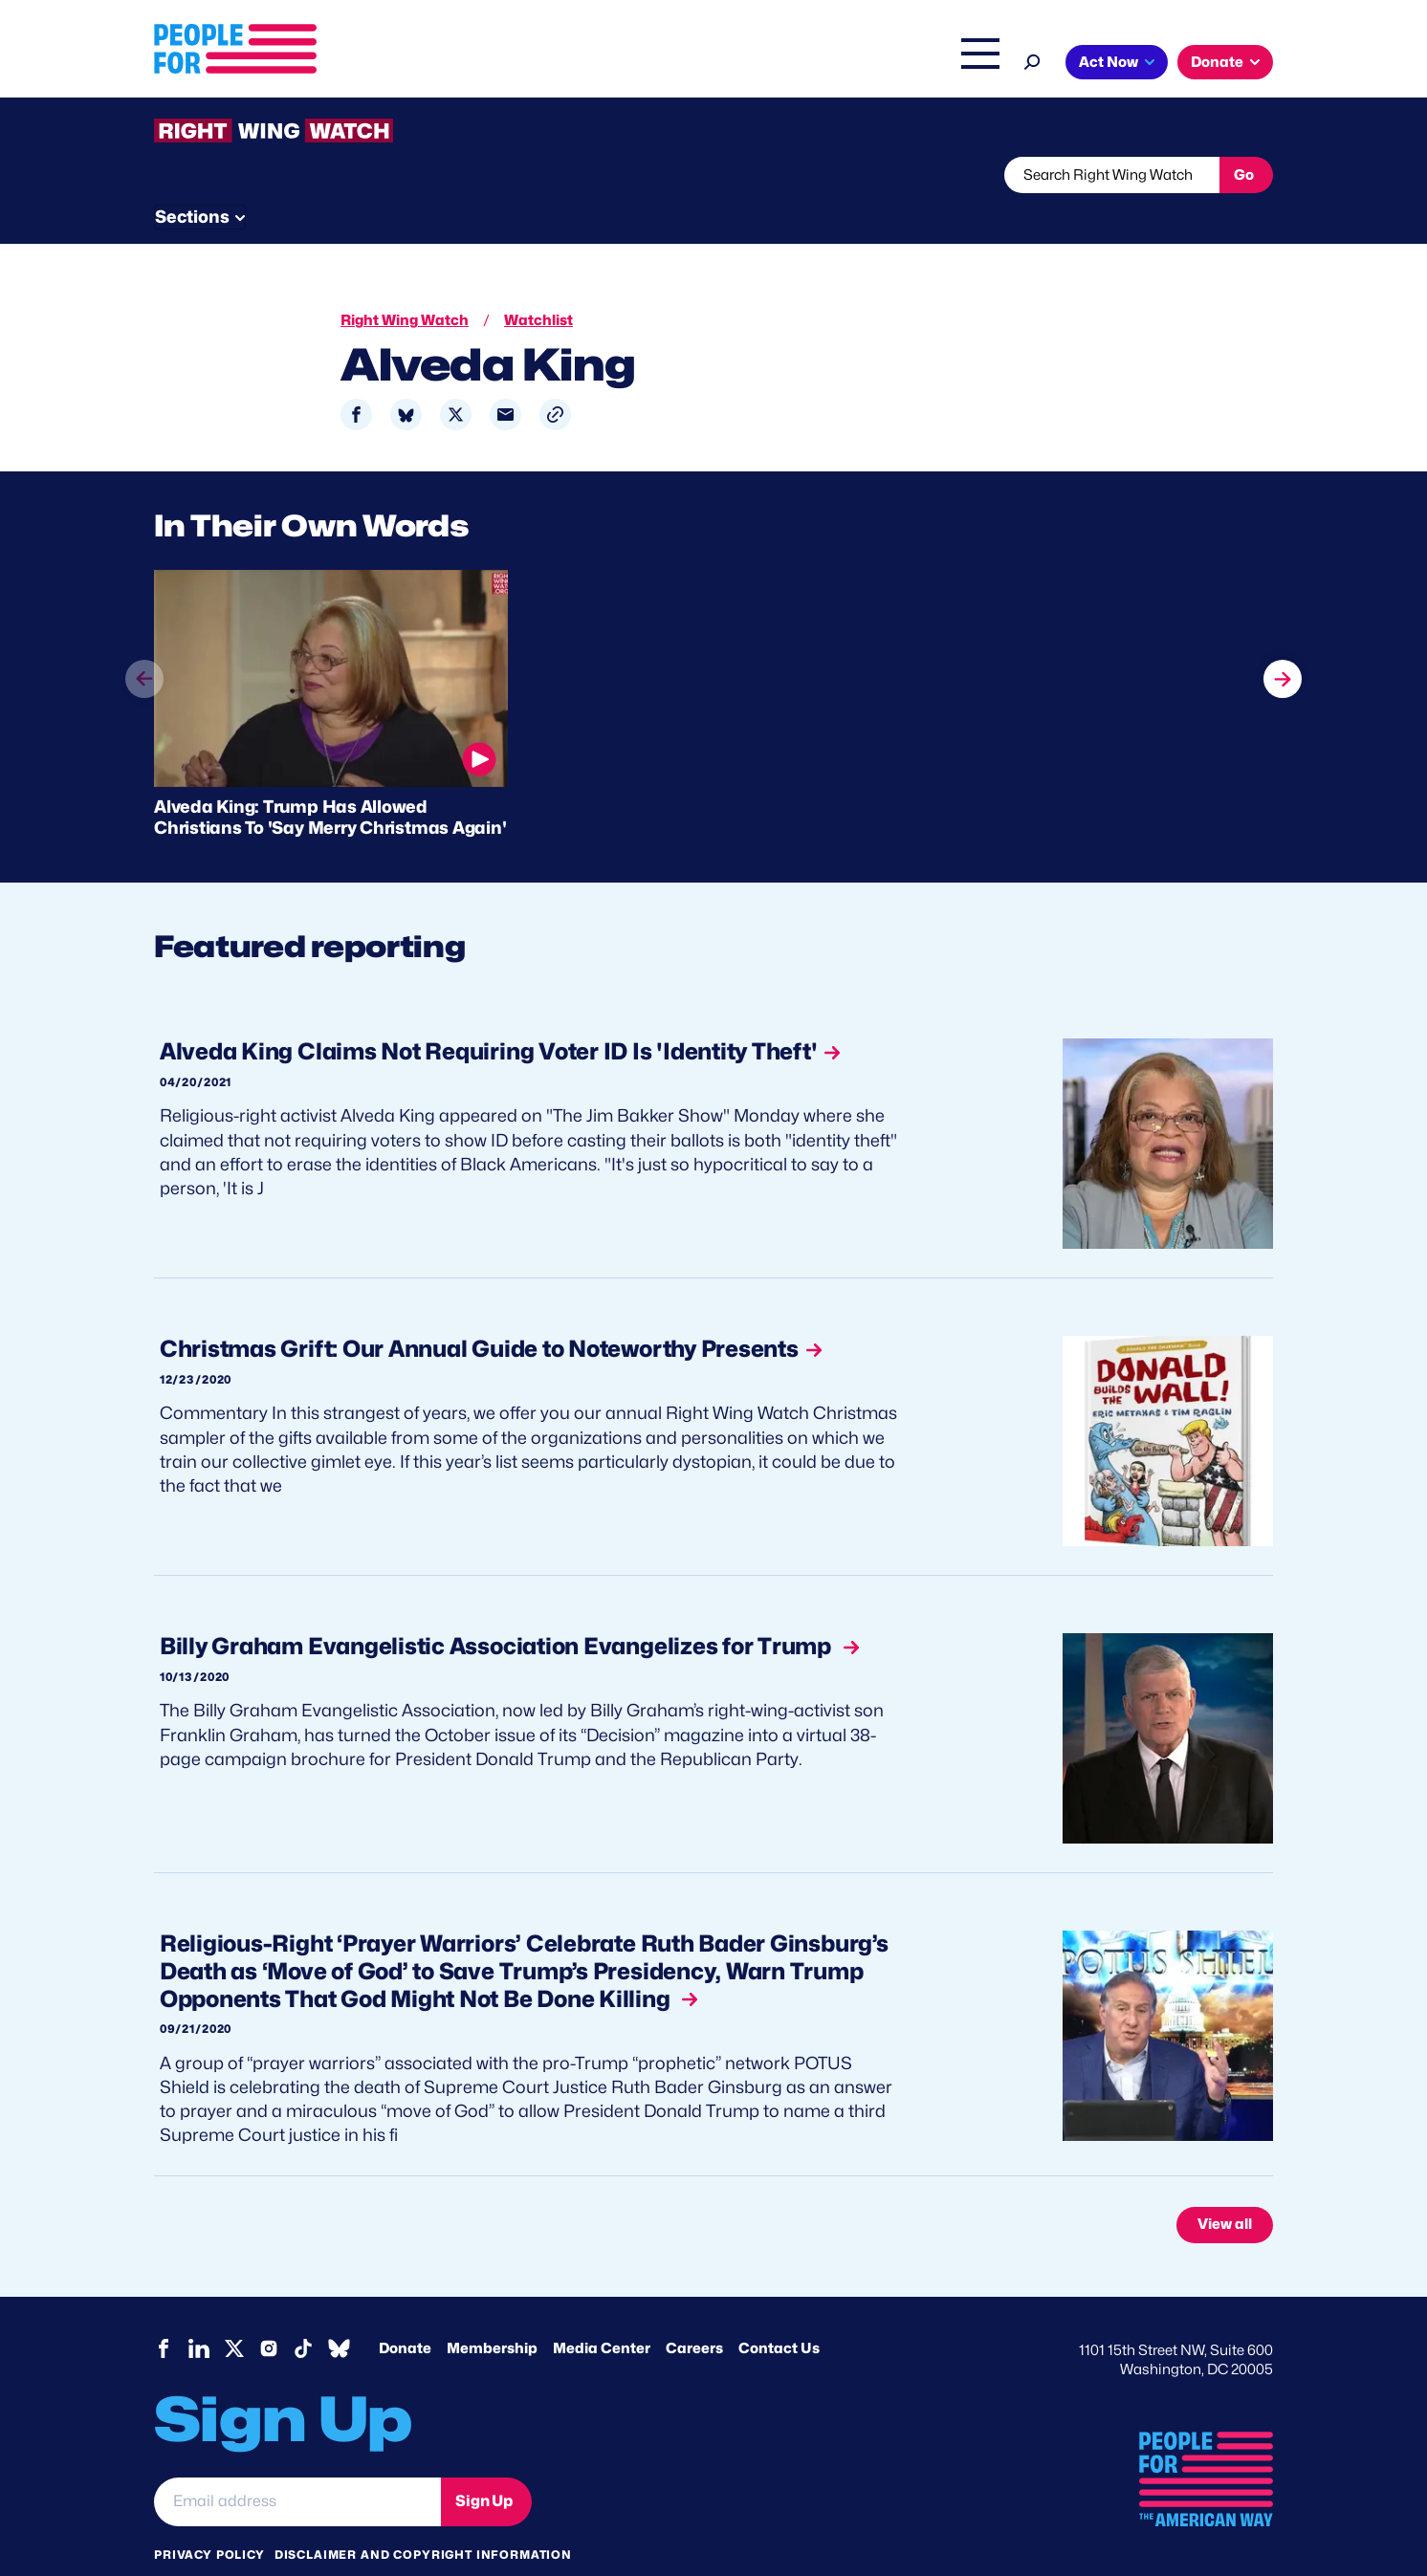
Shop (967, 64)
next (1282, 631)
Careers (694, 2313)
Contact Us (779, 2313)
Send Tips (777, 175)
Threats (291, 175)
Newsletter (648, 175)
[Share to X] (456, 379)
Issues (660, 64)
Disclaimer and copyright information (423, 2518)
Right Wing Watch (779, 64)
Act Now (1108, 62)
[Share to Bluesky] (406, 379)
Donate (1217, 62)
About (581, 64)
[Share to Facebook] (356, 379)
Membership (492, 2313)
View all (1224, 2188)
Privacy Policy (209, 2518)
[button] (555, 379)
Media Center (601, 2313)
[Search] (1032, 60)
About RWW (516, 175)
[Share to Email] (505, 379)
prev (144, 667)
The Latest (894, 64)
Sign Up (484, 2465)
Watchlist (404, 175)
